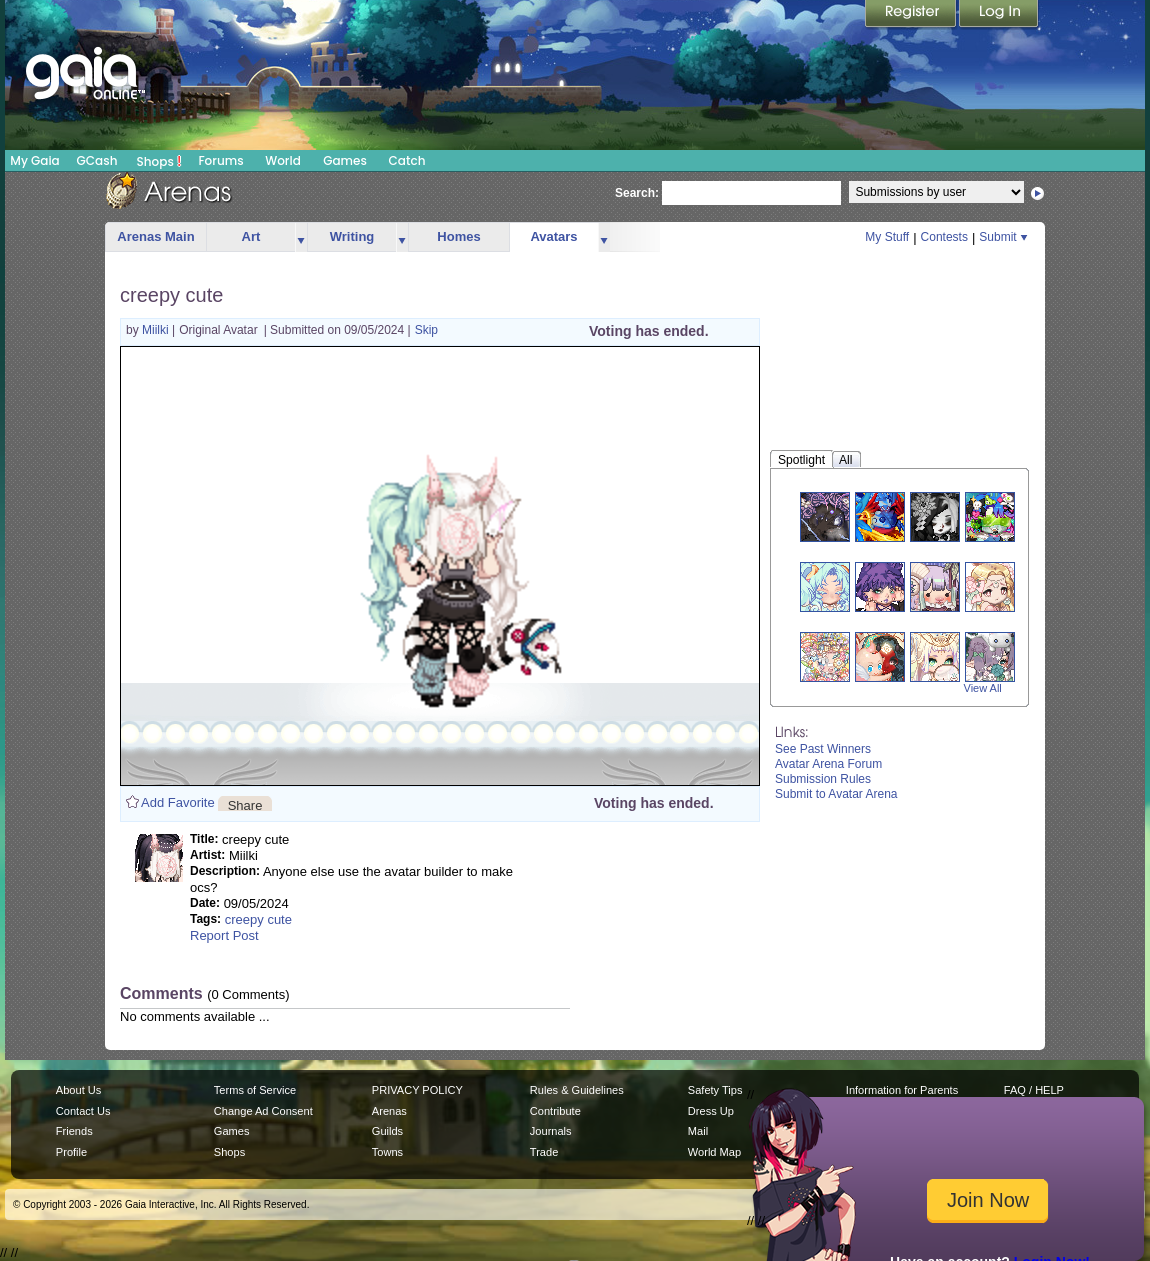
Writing (352, 236)
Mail (698, 1131)
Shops (159, 161)
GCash (97, 160)
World (283, 160)
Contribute (555, 1111)
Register (912, 15)
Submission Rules (823, 779)
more (301, 237)
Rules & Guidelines (577, 1090)
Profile (71, 1152)
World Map (714, 1152)
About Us (78, 1090)
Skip (426, 330)
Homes (458, 236)
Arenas (389, 1111)
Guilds (387, 1131)
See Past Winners (823, 749)
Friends (74, 1131)
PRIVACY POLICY (417, 1090)
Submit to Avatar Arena (836, 794)
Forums (220, 160)
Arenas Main (155, 236)
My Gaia (34, 160)
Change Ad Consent (263, 1111)
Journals (551, 1131)
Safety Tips (715, 1090)
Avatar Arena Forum (828, 764)
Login (999, 15)
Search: (637, 193)
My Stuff (887, 237)
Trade (544, 1152)
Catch (407, 160)
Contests (944, 237)
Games (345, 160)
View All (983, 688)
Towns (387, 1152)
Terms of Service (255, 1090)
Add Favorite (178, 802)
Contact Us (83, 1111)
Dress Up (711, 1111)
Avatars (553, 236)
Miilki (157, 330)
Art (251, 236)
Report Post (224, 935)
